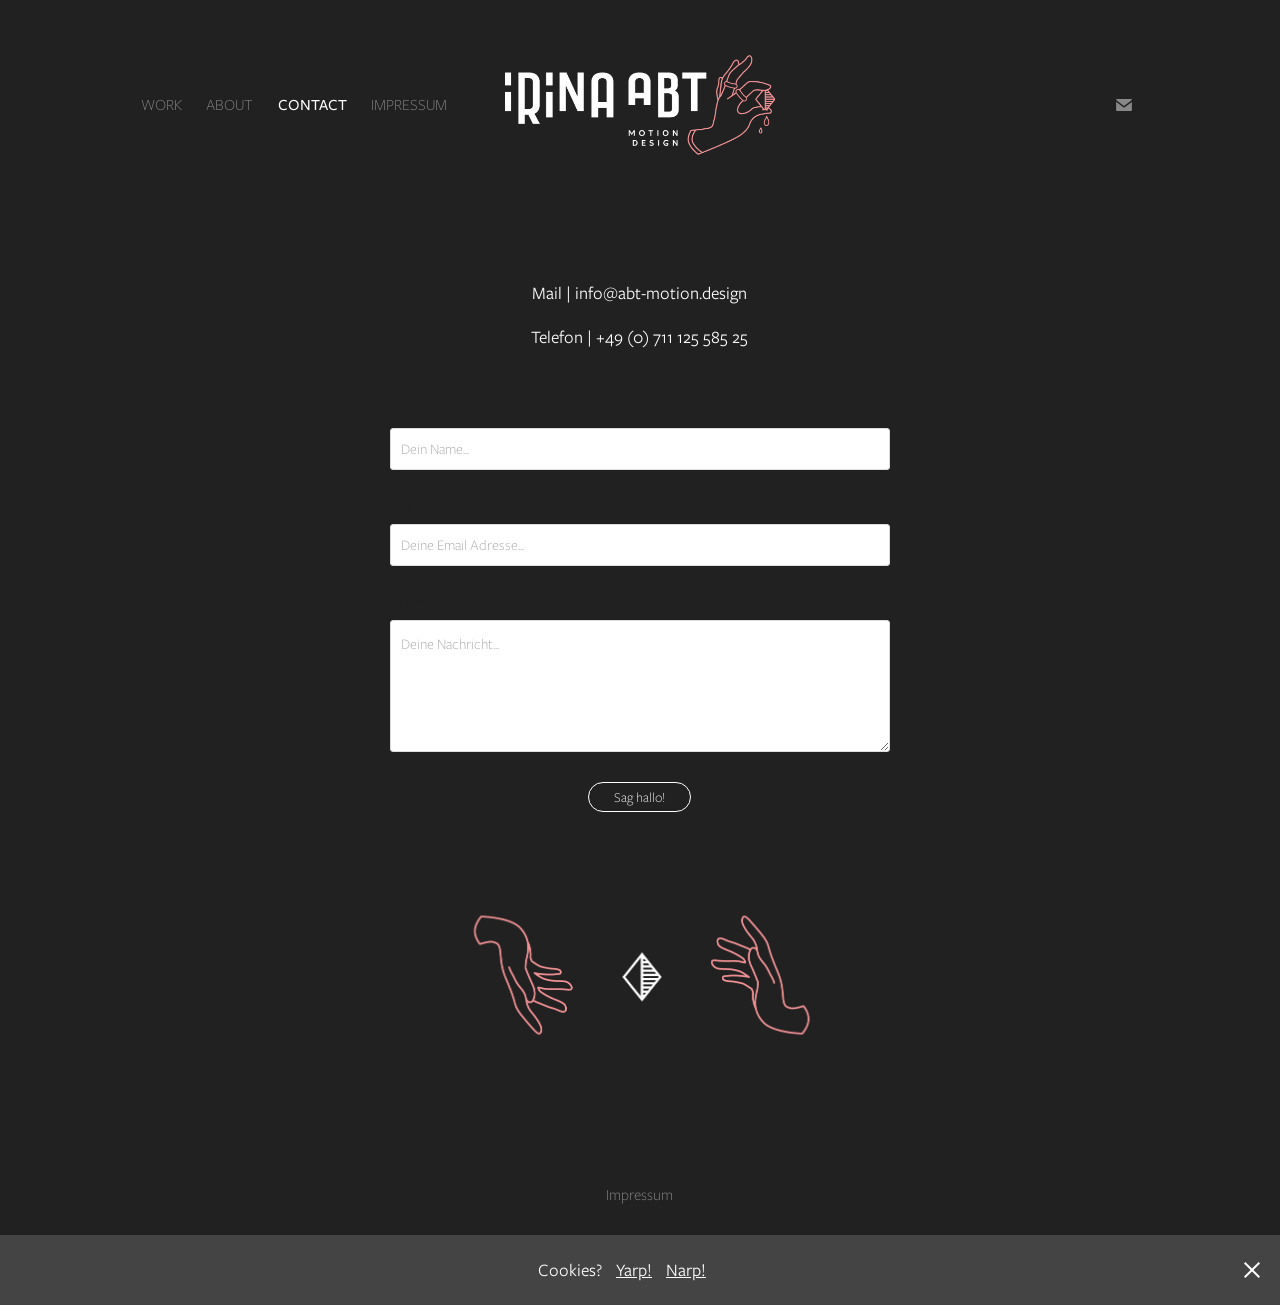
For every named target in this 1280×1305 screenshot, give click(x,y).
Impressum (409, 105)
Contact (312, 105)
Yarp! (634, 1270)
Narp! (686, 1270)
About (229, 105)
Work (161, 105)
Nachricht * (420, 603)
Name (406, 411)
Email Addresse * (435, 507)
